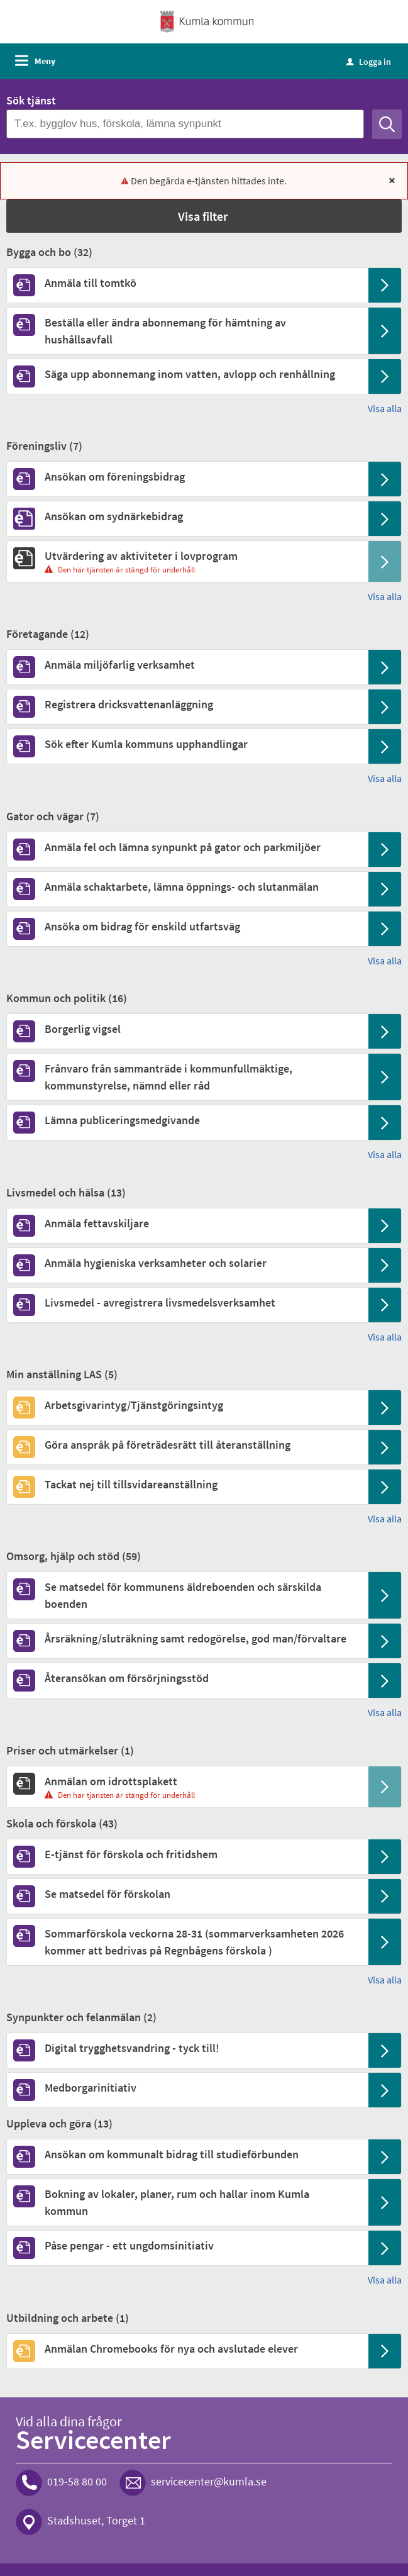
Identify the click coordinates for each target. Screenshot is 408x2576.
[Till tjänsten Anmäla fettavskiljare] (186, 1223)
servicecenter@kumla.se (209, 2482)
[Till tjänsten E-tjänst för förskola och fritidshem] (186, 1854)
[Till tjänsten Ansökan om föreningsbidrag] (186, 476)
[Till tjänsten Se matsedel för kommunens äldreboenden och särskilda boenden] (186, 1595)
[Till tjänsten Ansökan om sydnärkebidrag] (186, 516)
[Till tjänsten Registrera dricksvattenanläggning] (186, 704)
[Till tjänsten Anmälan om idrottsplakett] (186, 1781)
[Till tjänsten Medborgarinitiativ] (186, 2087)
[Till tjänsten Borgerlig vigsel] (186, 1028)
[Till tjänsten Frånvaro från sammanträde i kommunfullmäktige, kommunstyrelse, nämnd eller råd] (186, 1077)
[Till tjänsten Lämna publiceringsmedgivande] (186, 1120)
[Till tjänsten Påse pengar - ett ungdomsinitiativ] (186, 2245)
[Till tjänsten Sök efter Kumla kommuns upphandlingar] (186, 743)
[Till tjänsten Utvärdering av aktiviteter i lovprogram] (186, 555)
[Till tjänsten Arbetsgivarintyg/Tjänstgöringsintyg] (186, 1405)
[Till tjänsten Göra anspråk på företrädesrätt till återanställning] (186, 1444)
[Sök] (387, 124)
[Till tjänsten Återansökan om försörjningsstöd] (186, 1678)
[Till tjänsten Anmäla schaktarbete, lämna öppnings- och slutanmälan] (186, 886)
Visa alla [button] (385, 408)
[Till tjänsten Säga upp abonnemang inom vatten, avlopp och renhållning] (186, 373)
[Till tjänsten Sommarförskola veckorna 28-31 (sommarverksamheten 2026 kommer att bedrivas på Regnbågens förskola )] (186, 1942)
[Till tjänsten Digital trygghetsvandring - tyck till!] (186, 2047)
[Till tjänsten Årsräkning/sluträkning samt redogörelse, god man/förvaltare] (186, 1638)
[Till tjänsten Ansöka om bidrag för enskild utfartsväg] (186, 926)
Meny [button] (45, 61)
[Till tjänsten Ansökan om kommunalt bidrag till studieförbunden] (186, 2154)
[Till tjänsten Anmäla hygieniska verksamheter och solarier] (186, 1262)
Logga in (368, 61)
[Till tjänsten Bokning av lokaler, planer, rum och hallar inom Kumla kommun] (186, 2202)
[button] (204, 216)
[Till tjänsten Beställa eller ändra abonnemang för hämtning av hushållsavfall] (186, 331)
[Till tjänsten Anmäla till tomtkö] (186, 282)
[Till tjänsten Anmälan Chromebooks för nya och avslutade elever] (186, 2348)
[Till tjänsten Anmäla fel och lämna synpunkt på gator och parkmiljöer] (186, 847)
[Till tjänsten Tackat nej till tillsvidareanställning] (186, 1484)
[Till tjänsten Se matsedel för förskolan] (186, 1893)
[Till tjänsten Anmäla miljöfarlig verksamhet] (186, 664)
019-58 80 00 (77, 2482)
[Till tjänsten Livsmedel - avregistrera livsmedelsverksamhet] (186, 1302)
